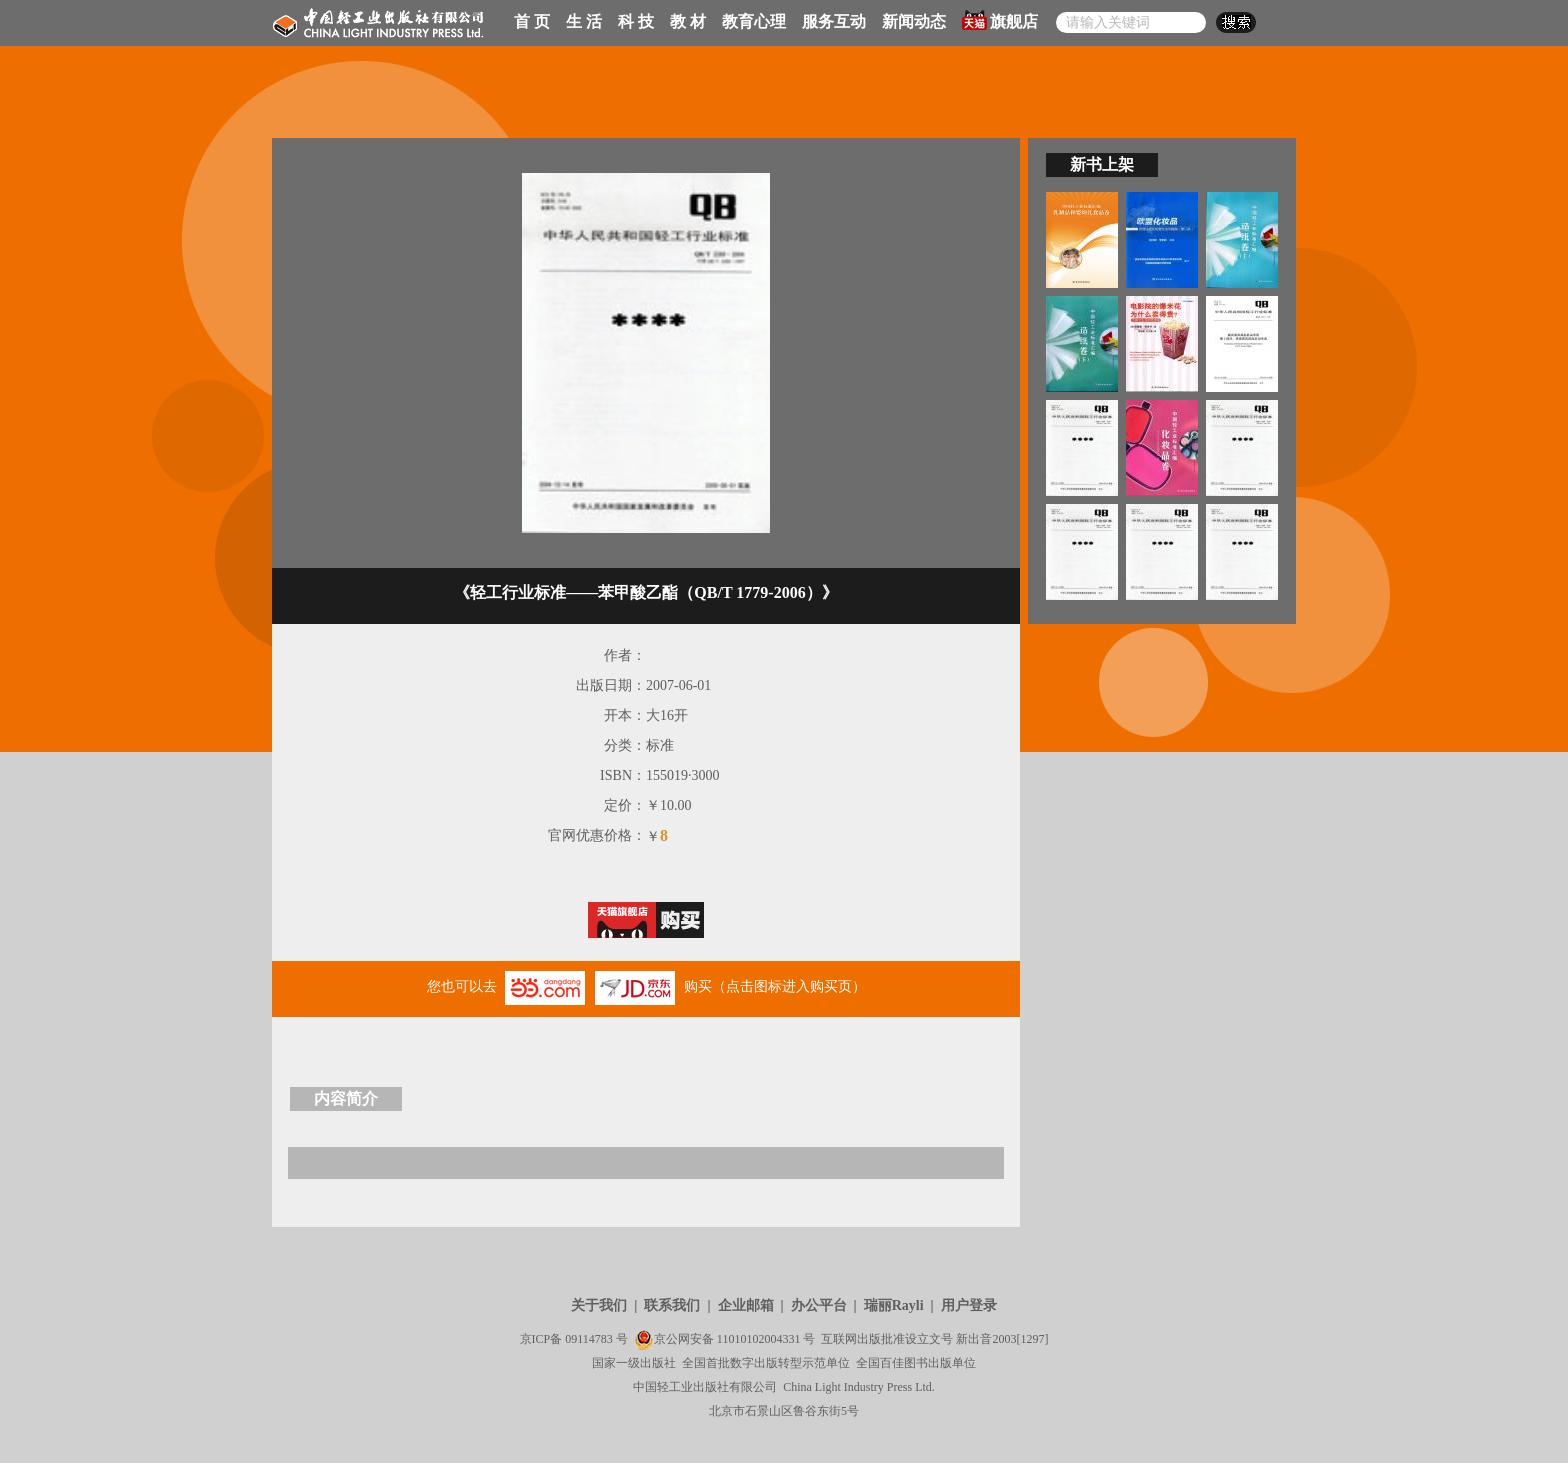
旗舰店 (1000, 20)
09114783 (589, 1339)
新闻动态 (914, 21)
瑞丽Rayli (894, 1305)
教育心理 (754, 21)
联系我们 (672, 1305)
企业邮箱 (746, 1305)
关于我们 (599, 1305)
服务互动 (834, 21)
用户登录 (969, 1305)
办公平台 (819, 1305)
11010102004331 (759, 1339)
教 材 (688, 21)
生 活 (584, 21)
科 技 (636, 21)
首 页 (532, 21)
